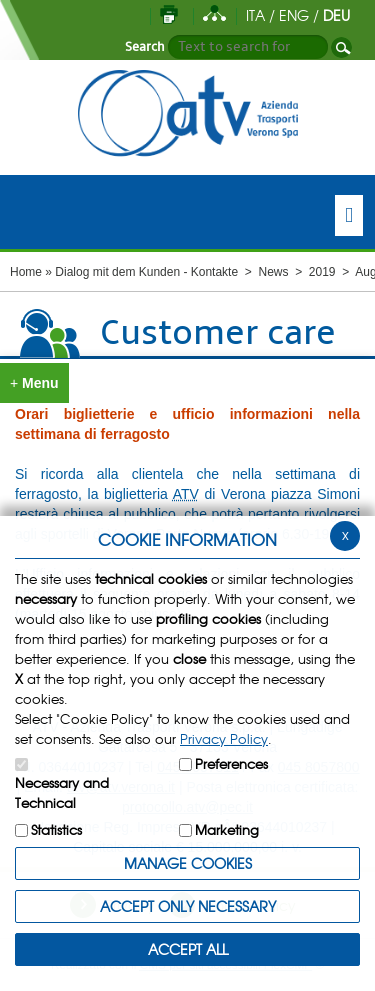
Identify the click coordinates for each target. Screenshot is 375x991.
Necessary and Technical (62, 792)
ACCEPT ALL (188, 949)
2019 (322, 272)
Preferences (231, 763)
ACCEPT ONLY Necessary (188, 906)
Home (26, 272)
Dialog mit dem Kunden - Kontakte (146, 272)
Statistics (56, 829)
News (273, 272)
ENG (294, 15)
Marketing (227, 829)
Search (145, 47)
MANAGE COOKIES (188, 863)
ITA (255, 15)
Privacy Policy (224, 738)
